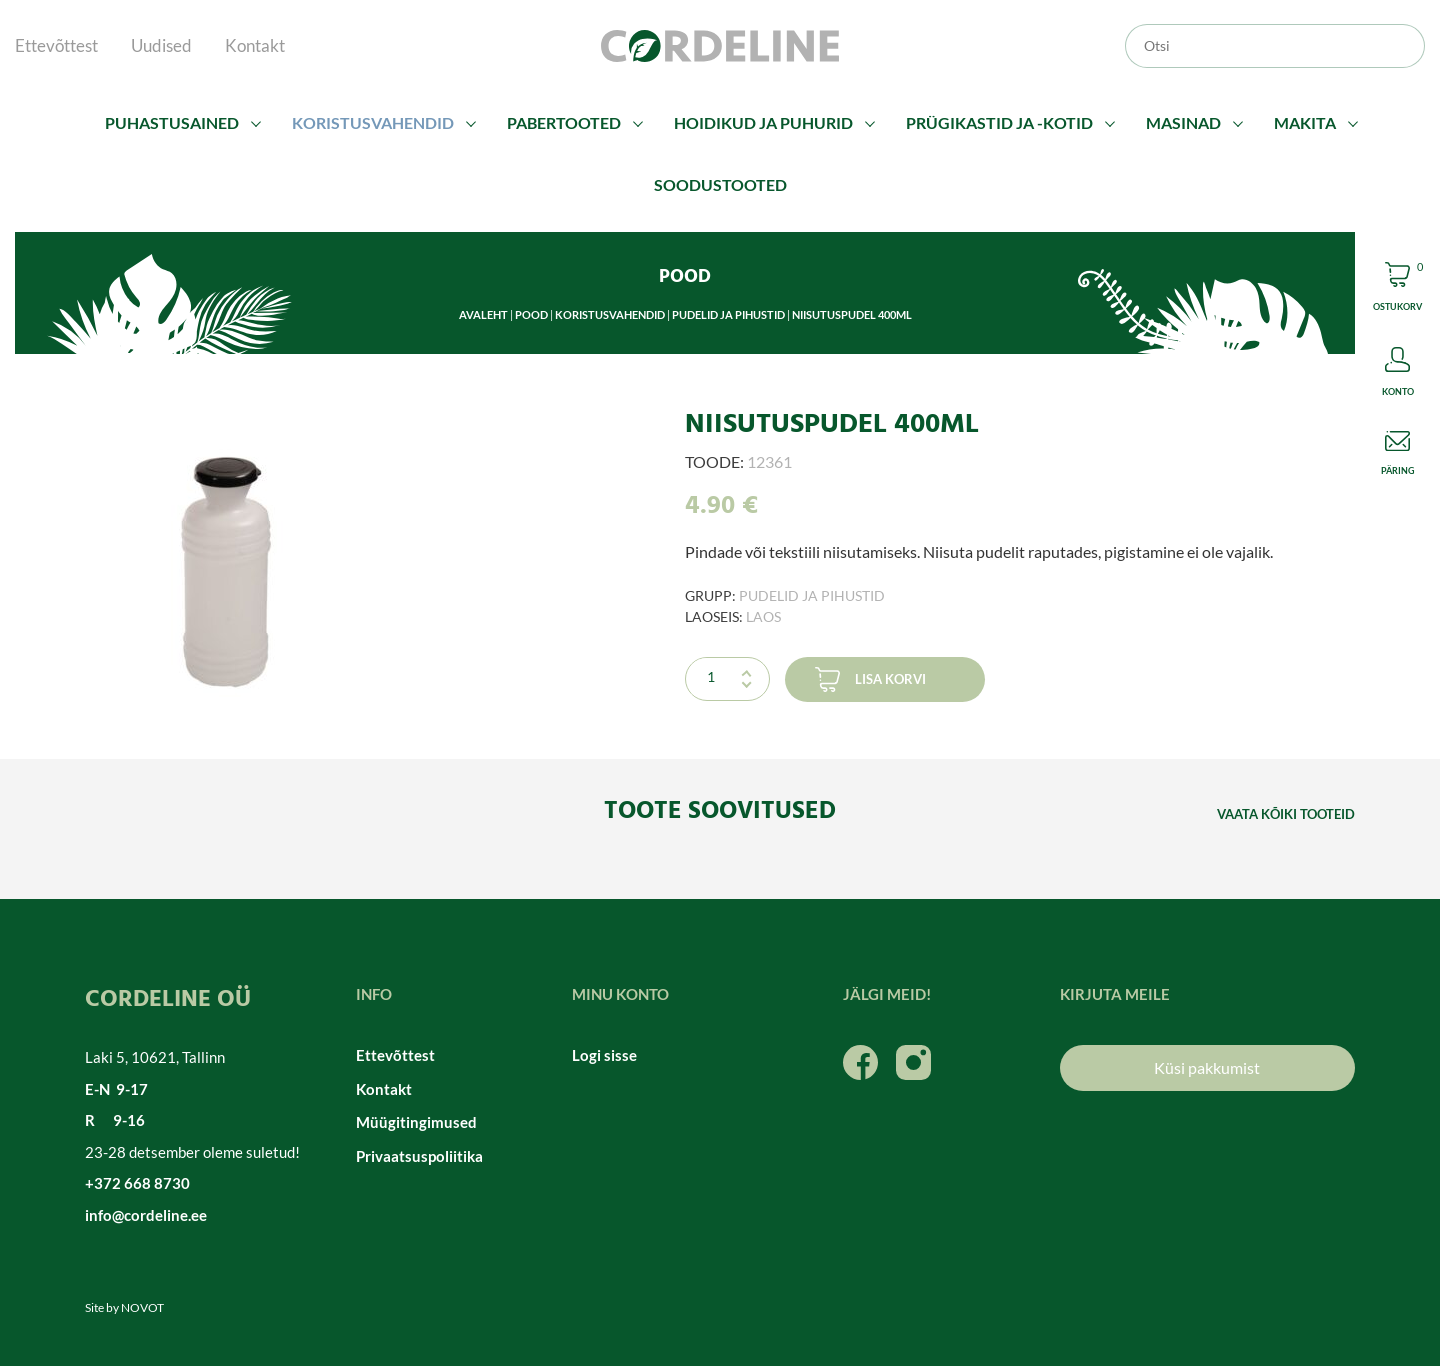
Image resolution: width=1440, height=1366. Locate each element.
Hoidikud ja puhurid (763, 122)
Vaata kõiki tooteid (1286, 814)
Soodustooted (720, 184)
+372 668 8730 (137, 1183)
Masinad (1183, 122)
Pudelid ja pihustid (728, 314)
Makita (1305, 122)
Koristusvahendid (373, 122)
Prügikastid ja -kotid (999, 122)
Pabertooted (564, 122)
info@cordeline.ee (146, 1215)
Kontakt (255, 45)
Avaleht (483, 314)
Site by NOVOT (124, 1307)
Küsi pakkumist (1207, 1067)
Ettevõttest (56, 45)
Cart (1397, 289)
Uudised (161, 45)
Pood (531, 314)
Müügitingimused (416, 1122)
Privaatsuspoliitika (419, 1156)
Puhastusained (172, 122)
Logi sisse (604, 1055)
